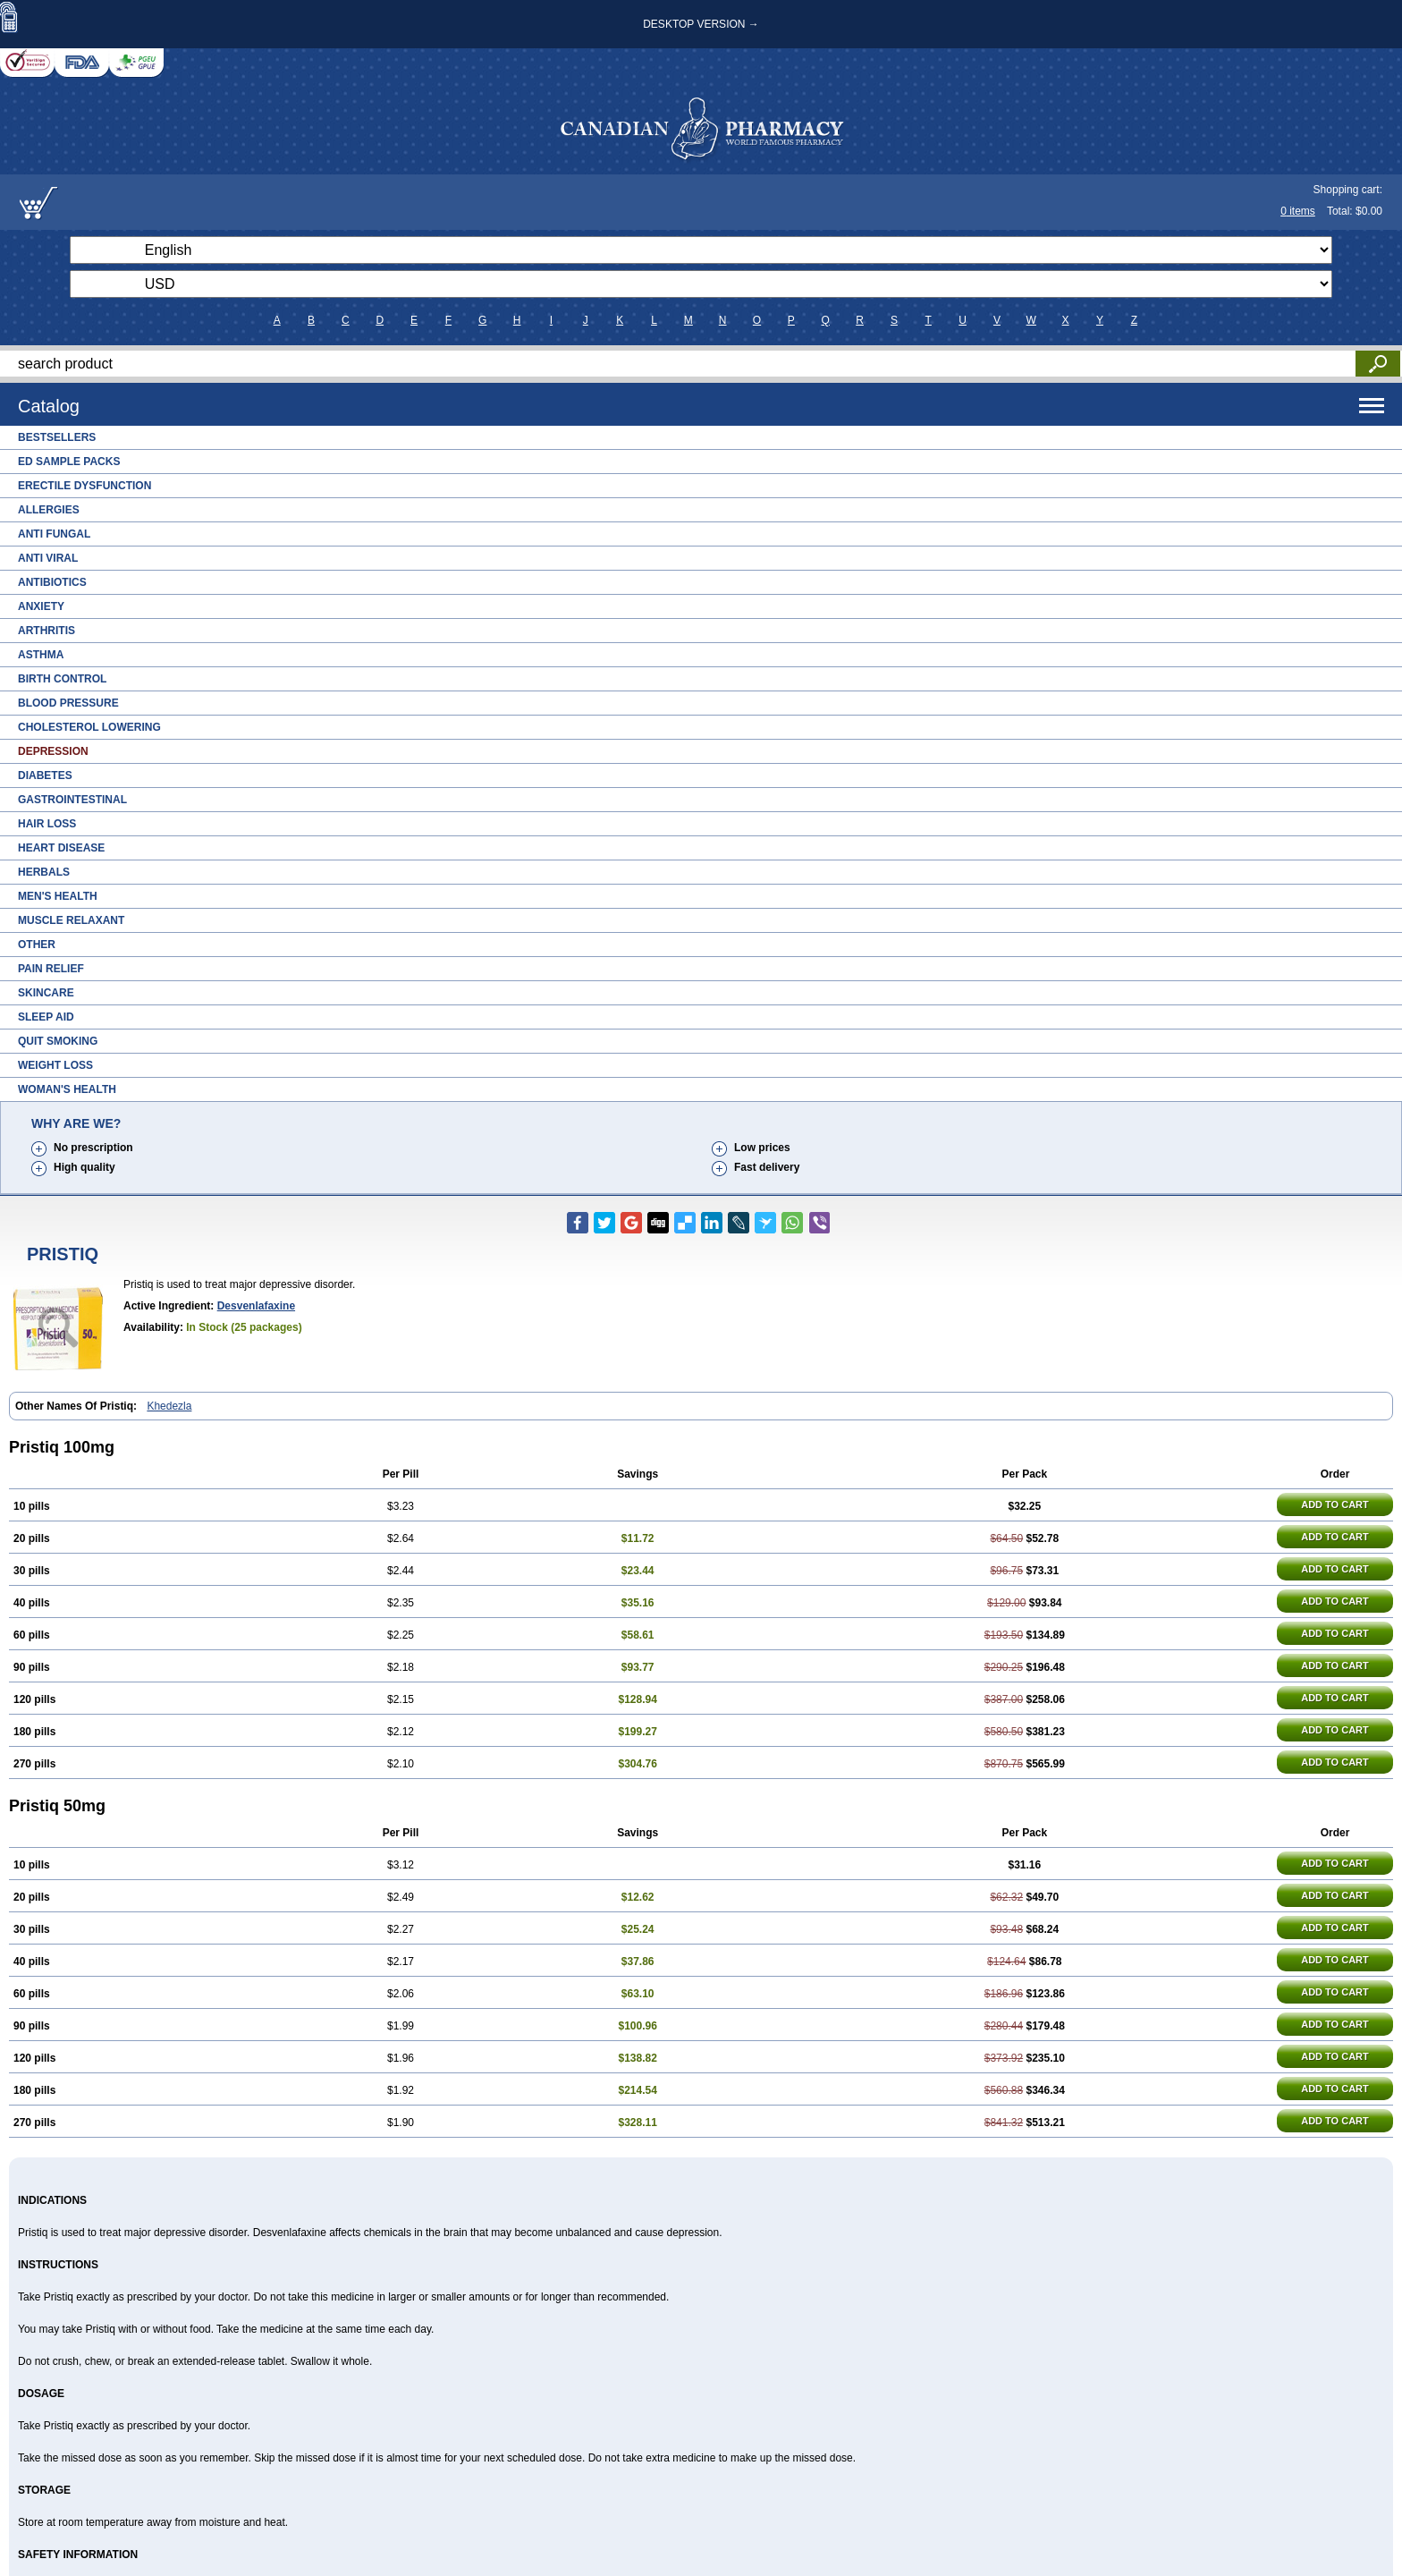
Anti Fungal (54, 534)
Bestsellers (57, 437)
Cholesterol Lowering (89, 727)
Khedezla (169, 1406)
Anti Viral (48, 558)
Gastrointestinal (72, 799)
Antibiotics (52, 582)
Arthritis (46, 630)
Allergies (49, 510)
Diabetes (45, 775)
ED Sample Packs (69, 461)
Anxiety (41, 606)
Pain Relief (51, 968)
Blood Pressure (68, 703)
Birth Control (62, 679)
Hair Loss (47, 824)
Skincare (46, 993)
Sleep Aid (46, 1017)
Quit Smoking (57, 1041)
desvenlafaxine (256, 1306)
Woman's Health (67, 1089)
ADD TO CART (1335, 1504)
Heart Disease (61, 848)
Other (36, 944)
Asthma (40, 654)
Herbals (44, 872)
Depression (53, 751)
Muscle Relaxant (71, 920)
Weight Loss (55, 1065)
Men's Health (57, 896)
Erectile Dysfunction (84, 485)
